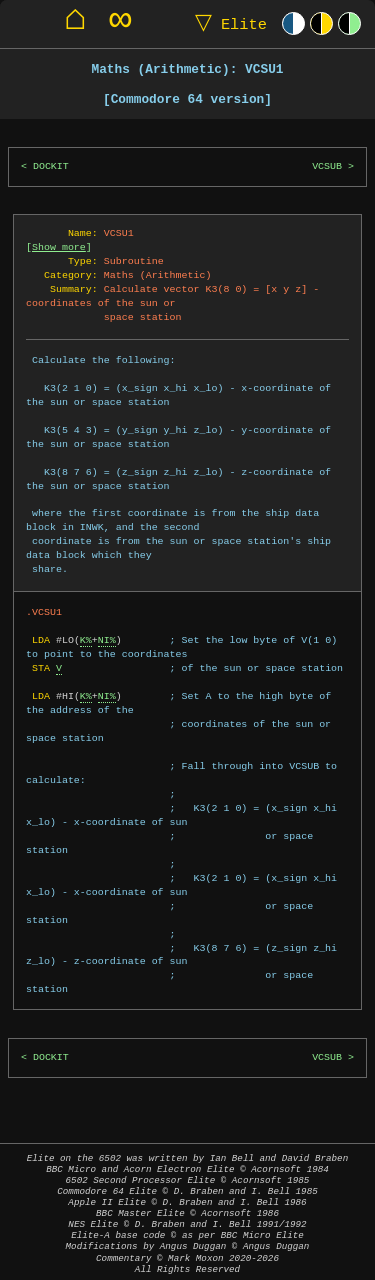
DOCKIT (51, 166)
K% (86, 640)
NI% (107, 640)
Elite (226, 23)
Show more (59, 247)
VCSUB (327, 166)
